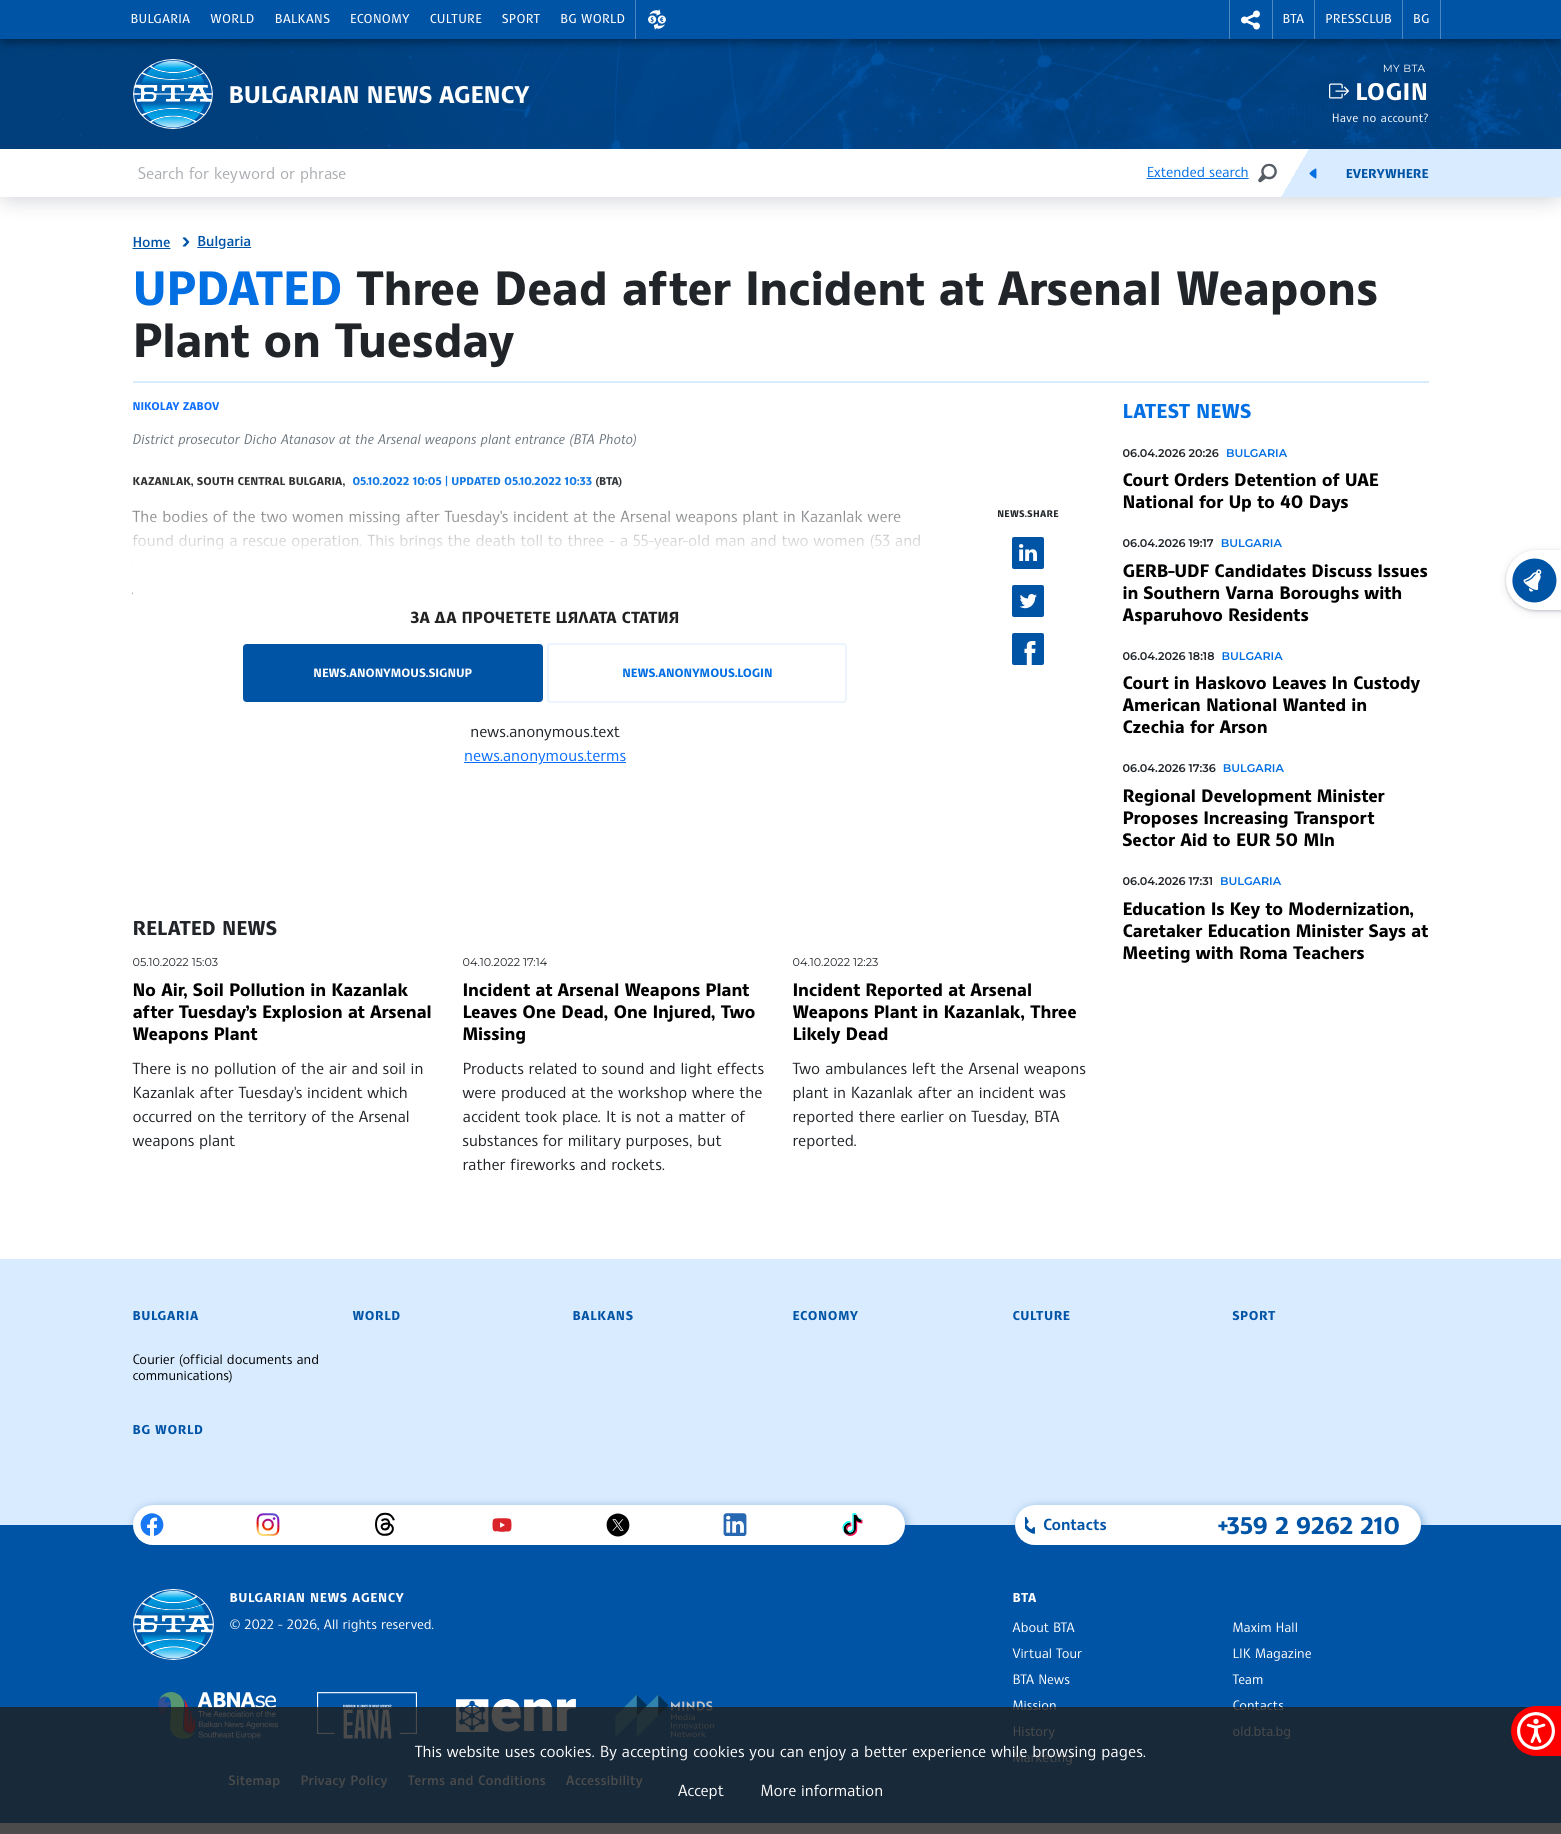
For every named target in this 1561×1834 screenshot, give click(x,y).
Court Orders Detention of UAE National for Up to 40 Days (1251, 491)
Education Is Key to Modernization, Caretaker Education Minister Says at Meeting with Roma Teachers (1275, 931)
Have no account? (1380, 117)
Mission (1035, 1706)
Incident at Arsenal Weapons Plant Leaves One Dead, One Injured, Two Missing (609, 1012)
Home (152, 243)
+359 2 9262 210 (1309, 1525)
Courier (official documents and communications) (226, 1368)
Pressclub (1358, 19)
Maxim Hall (1265, 1628)
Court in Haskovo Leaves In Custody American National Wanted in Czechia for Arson (1271, 705)
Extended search (1198, 172)
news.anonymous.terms (545, 755)
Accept (701, 1790)
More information (821, 1790)
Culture (456, 19)
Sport (521, 19)
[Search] (1267, 172)
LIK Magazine (1272, 1654)
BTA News (1041, 1680)
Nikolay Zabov (176, 406)
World (232, 19)
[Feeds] (1313, 173)
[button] (657, 19)
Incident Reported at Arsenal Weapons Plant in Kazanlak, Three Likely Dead (935, 1012)
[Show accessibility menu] (1536, 1731)
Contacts (1258, 1706)
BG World (592, 19)
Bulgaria (161, 19)
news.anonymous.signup (392, 672)
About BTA (1044, 1628)
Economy (380, 19)
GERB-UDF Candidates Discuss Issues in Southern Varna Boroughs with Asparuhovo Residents (1275, 593)
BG (1421, 19)
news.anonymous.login (697, 672)
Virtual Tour (1048, 1654)
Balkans (302, 19)
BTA (1294, 19)
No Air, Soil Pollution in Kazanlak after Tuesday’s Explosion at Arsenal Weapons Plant (282, 1012)
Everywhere (1387, 174)
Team (1248, 1680)
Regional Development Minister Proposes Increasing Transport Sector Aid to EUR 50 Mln (1254, 818)
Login (1391, 91)
